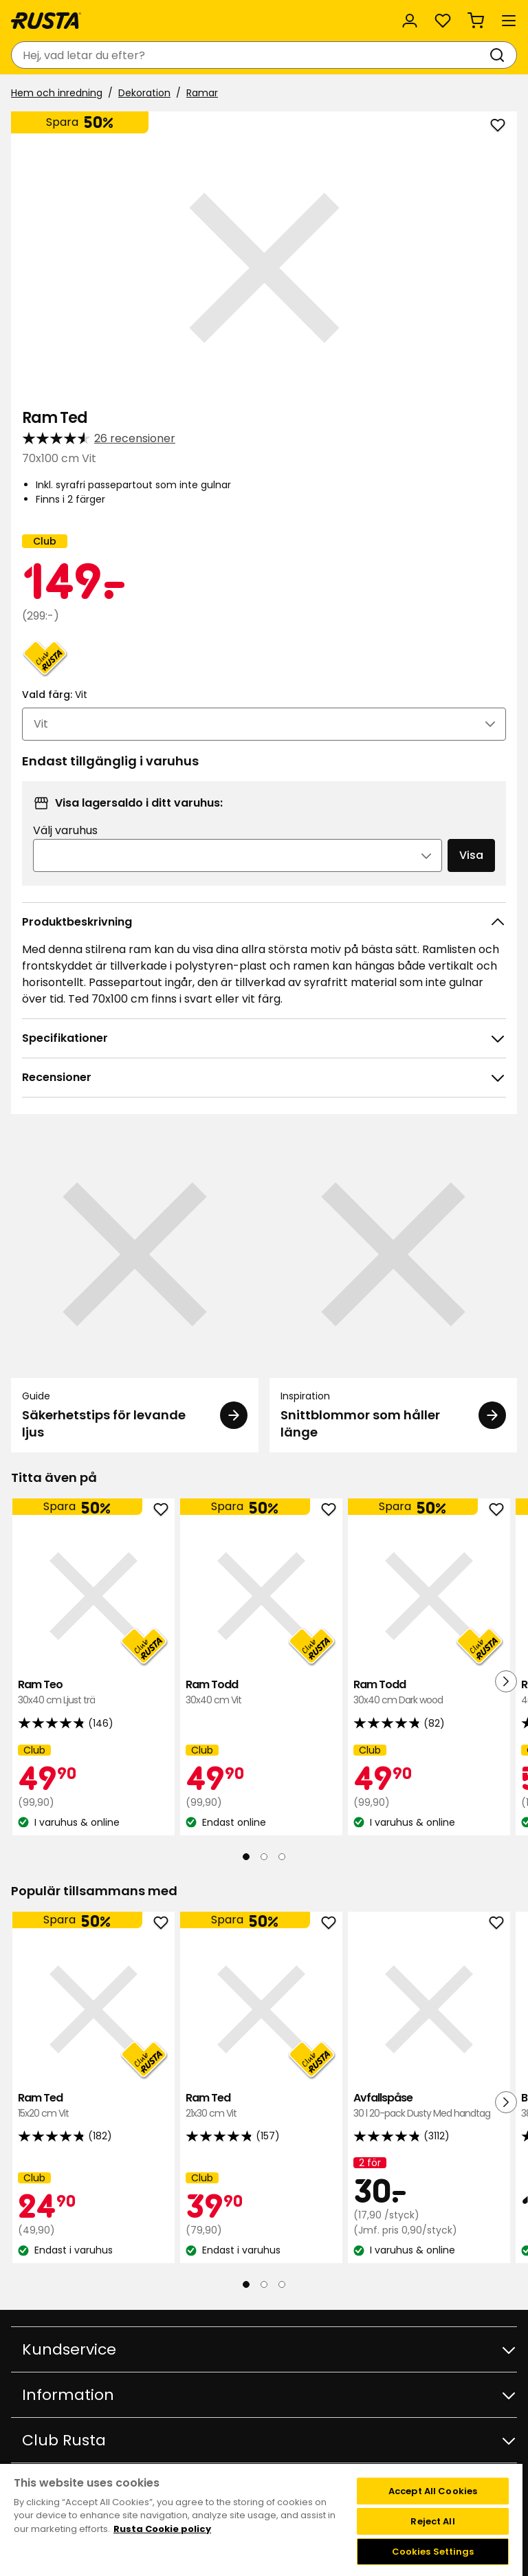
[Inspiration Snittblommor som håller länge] (393, 1291)
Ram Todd (261, 1692)
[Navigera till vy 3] (281, 1856)
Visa (471, 855)
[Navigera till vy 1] (246, 1856)
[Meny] (508, 20)
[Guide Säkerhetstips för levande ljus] (134, 1291)
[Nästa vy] (506, 1681)
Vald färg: (54, 694)
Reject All (432, 2521)
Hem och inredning (56, 93)
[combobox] (250, 55)
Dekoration (144, 93)
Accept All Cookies (432, 2491)
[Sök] (499, 55)
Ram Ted (93, 2106)
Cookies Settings (433, 2551)
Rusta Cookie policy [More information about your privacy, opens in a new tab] (162, 2528)
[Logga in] (409, 20)
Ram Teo (93, 1692)
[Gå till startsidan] (46, 20)
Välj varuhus (65, 830)
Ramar (202, 93)
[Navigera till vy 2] (264, 1856)
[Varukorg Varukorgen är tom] (475, 20)
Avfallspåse (429, 2106)
